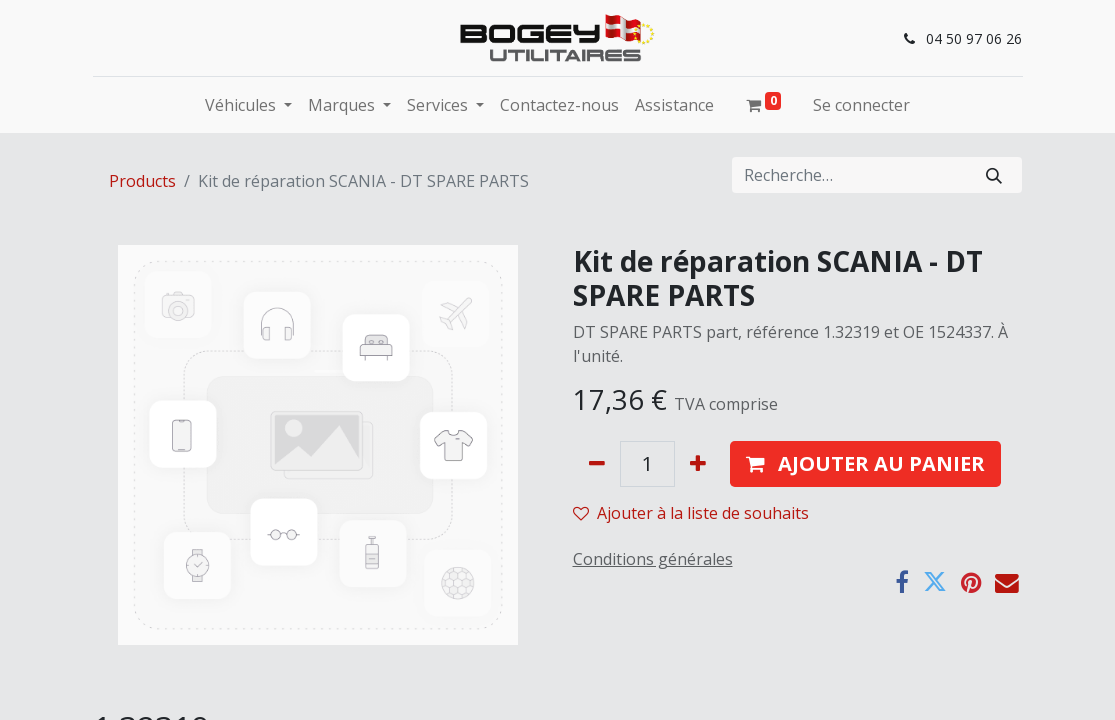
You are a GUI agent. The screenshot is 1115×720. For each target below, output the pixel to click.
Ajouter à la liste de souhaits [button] (691, 513)
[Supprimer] (597, 464)
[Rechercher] (994, 175)
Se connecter (861, 105)
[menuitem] (559, 105)
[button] (865, 464)
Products (142, 181)
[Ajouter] (698, 464)
